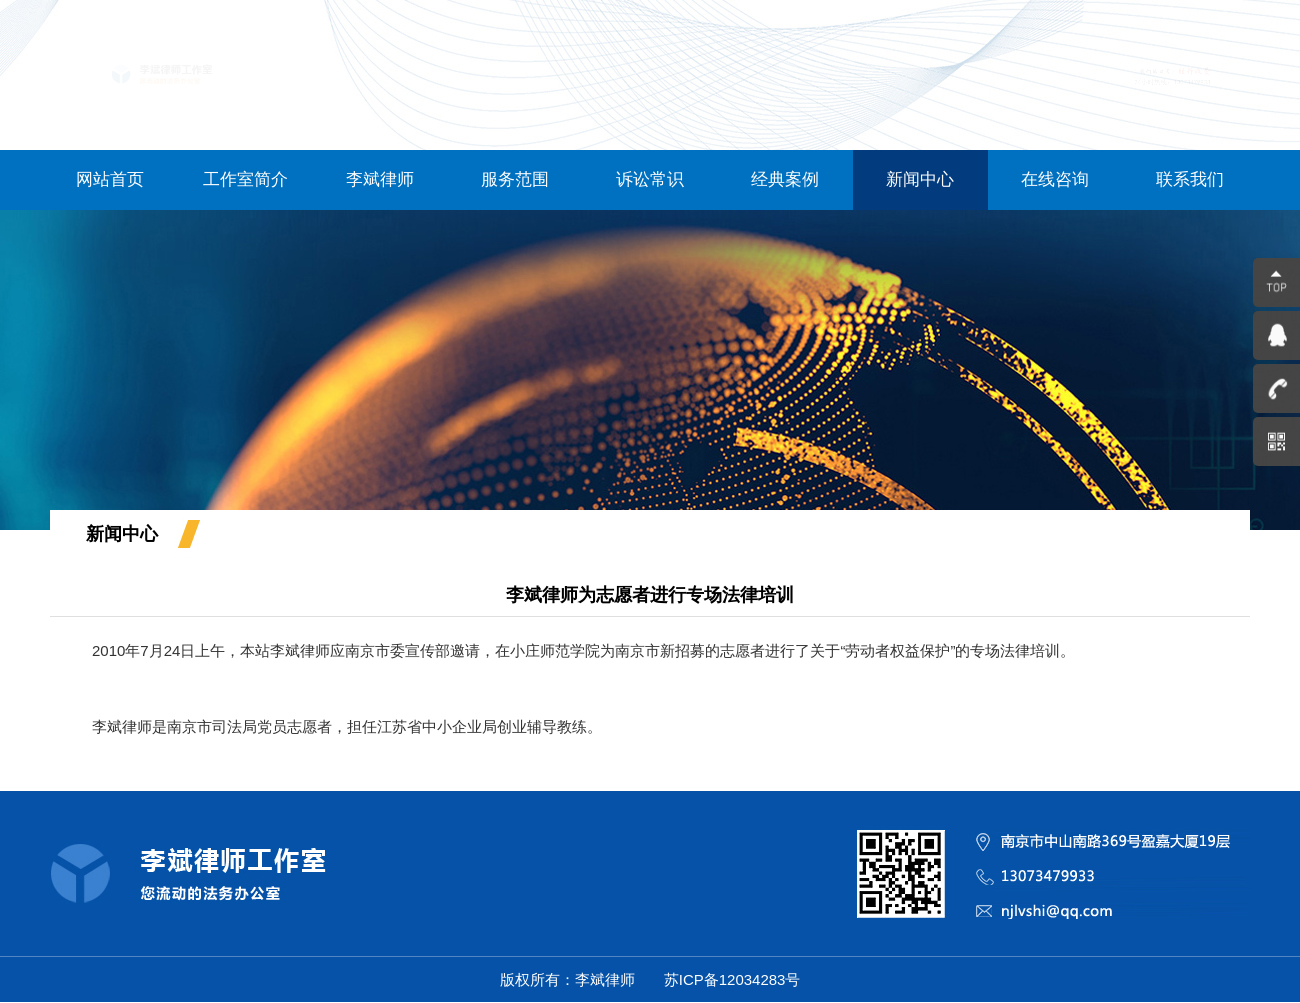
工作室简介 (245, 179)
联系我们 (1190, 179)
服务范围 (515, 179)
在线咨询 (1055, 179)
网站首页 (110, 179)
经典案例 (785, 179)
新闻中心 (920, 179)
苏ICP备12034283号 (730, 979)
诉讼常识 (650, 179)
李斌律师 (380, 179)
